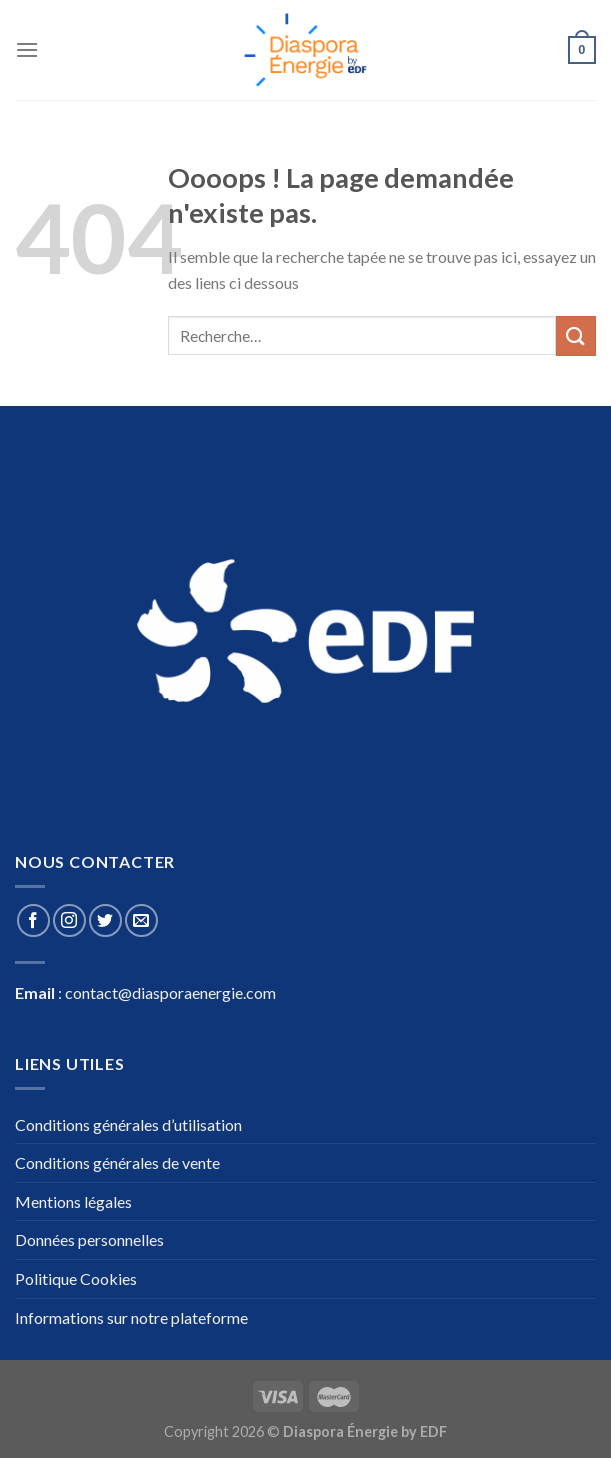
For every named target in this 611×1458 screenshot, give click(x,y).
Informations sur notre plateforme (131, 1317)
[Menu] (27, 49)
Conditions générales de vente (117, 1162)
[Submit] (576, 335)
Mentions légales (73, 1201)
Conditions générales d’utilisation (128, 1124)
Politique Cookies (76, 1278)
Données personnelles (89, 1239)
